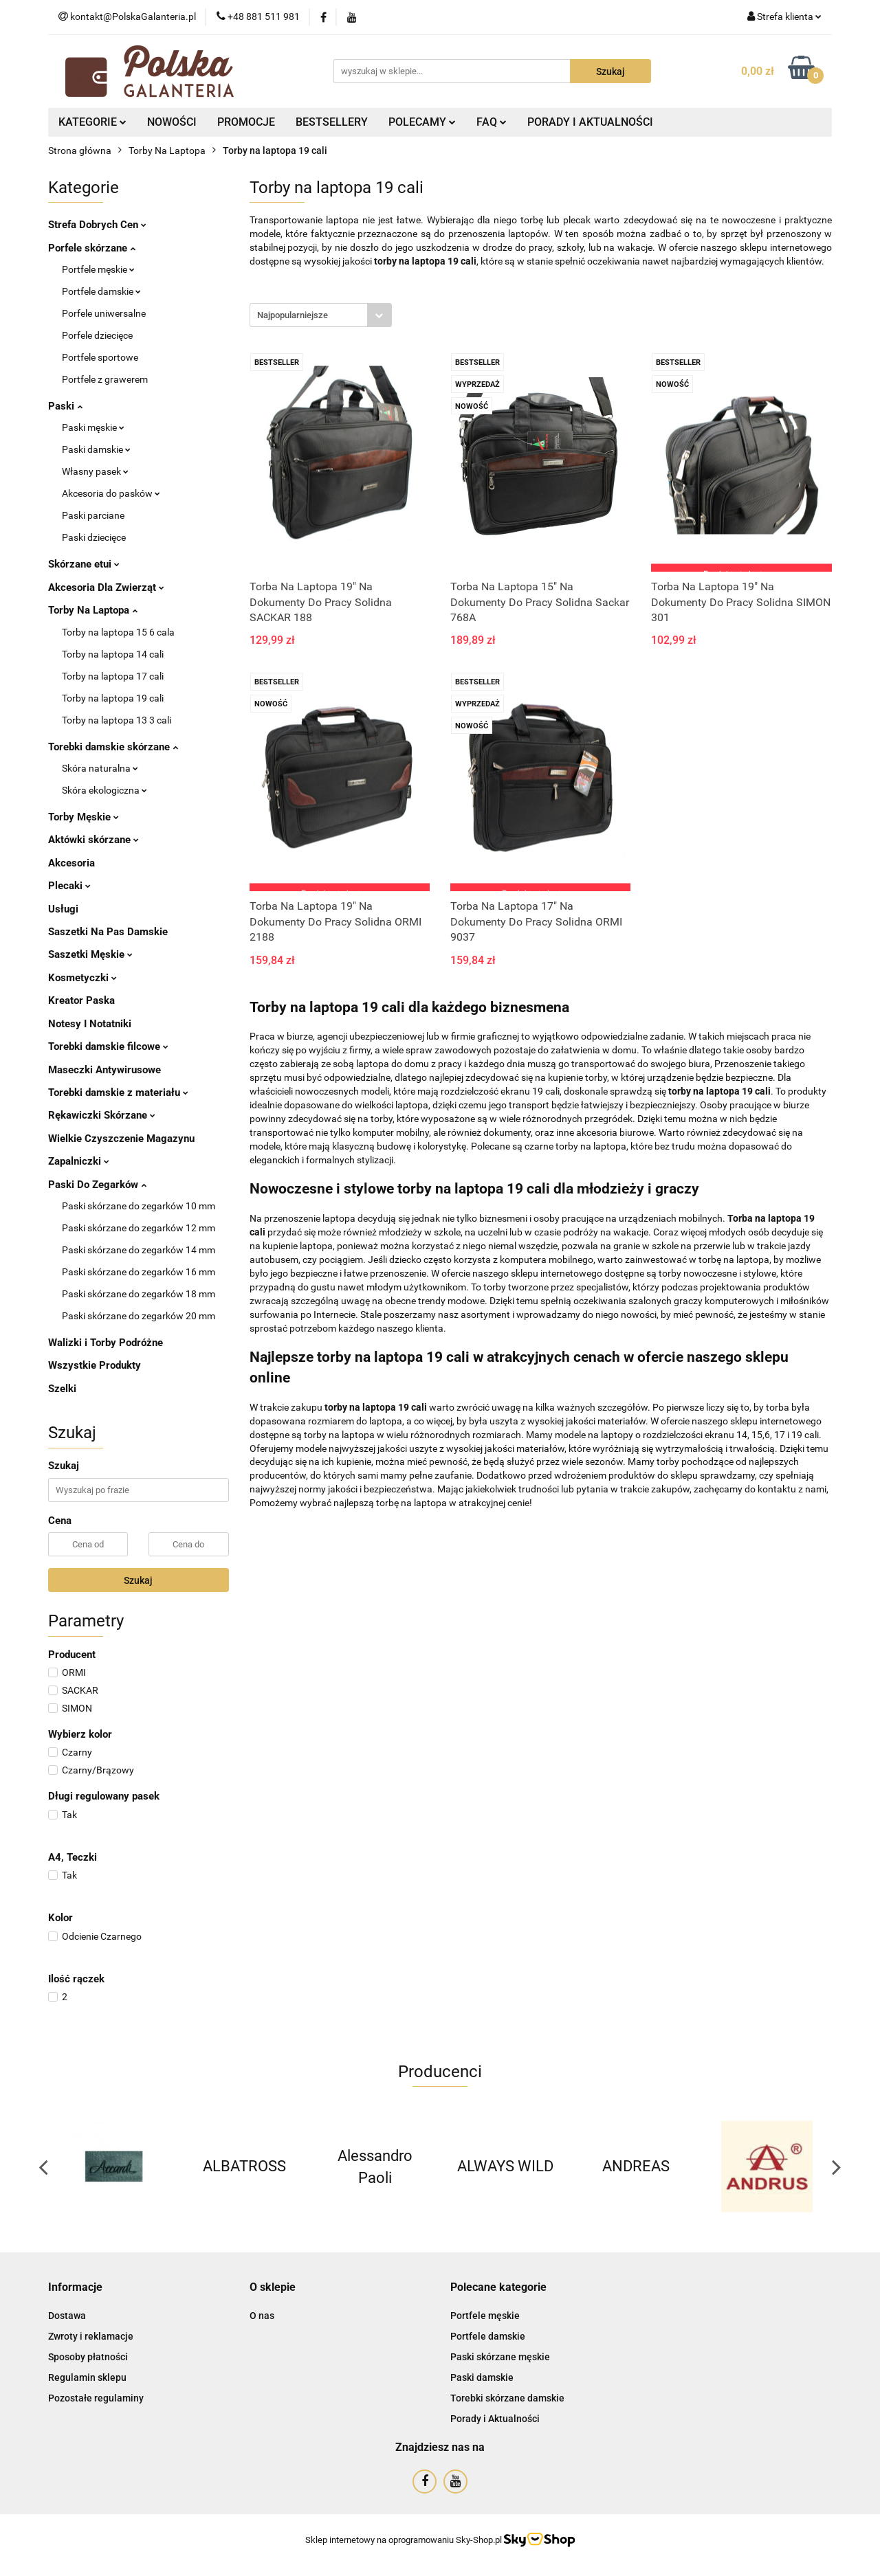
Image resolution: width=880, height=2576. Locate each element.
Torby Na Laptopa (93, 610)
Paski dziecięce (94, 537)
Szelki (62, 1388)
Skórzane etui (84, 564)
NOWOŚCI (172, 121)
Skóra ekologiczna (104, 790)
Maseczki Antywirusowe (104, 1070)
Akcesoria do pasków (111, 493)
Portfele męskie (98, 269)
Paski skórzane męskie (500, 2356)
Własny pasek (95, 471)
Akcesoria (71, 863)
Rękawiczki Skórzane (101, 1115)
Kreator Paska (81, 1000)
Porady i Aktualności (495, 2418)
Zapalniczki (78, 1161)
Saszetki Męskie (90, 954)
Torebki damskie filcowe (108, 1046)
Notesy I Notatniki (89, 1024)
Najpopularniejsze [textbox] (292, 315)
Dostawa (67, 2315)
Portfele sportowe (100, 357)
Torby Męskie (83, 817)
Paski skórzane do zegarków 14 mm (138, 1249)
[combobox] (321, 315)
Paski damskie (96, 449)
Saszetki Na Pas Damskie (108, 932)
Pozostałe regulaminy (96, 2398)
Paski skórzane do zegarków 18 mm (138, 1293)
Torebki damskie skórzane (113, 747)
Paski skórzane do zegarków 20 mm (138, 1315)
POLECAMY (422, 121)
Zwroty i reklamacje (90, 2336)
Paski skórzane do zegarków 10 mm (138, 1205)
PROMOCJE (246, 121)
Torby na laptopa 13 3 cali (116, 720)
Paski (65, 406)
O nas (262, 2315)
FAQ (491, 121)
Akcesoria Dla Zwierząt (106, 587)
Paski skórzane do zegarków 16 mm (138, 1271)
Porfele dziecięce (97, 335)
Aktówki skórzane (93, 839)
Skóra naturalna (100, 768)
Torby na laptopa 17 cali (113, 676)
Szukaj (138, 1580)
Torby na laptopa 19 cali (113, 698)
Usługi (63, 909)
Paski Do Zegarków (97, 1184)
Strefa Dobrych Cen (97, 225)
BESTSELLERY (332, 121)
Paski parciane (93, 515)
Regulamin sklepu (87, 2377)
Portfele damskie (101, 291)
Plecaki (69, 886)
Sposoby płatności (88, 2356)
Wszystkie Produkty (94, 1365)
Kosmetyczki (82, 978)
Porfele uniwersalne (104, 313)
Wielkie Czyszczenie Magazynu (121, 1138)
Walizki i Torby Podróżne (105, 1342)
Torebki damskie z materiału (118, 1092)
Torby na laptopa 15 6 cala (118, 632)
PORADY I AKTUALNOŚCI (590, 121)
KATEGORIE (92, 121)
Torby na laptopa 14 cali (113, 654)
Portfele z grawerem (105, 379)
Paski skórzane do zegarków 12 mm (138, 1227)
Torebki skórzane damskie (507, 2398)
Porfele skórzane (91, 248)
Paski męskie (93, 427)
